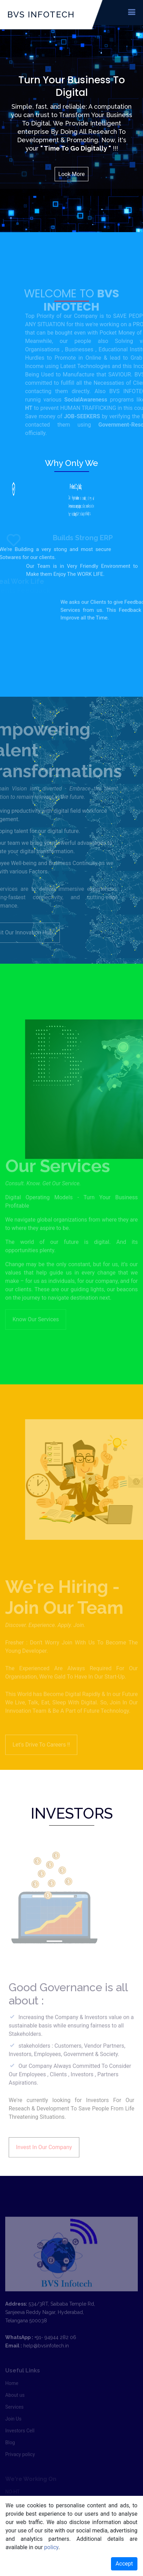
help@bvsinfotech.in (46, 2359)
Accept (124, 2563)
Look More (71, 174)
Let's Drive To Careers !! (41, 1758)
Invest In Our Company (44, 2160)
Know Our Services (36, 1305)
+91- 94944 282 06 (55, 2350)
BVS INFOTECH (41, 14)
